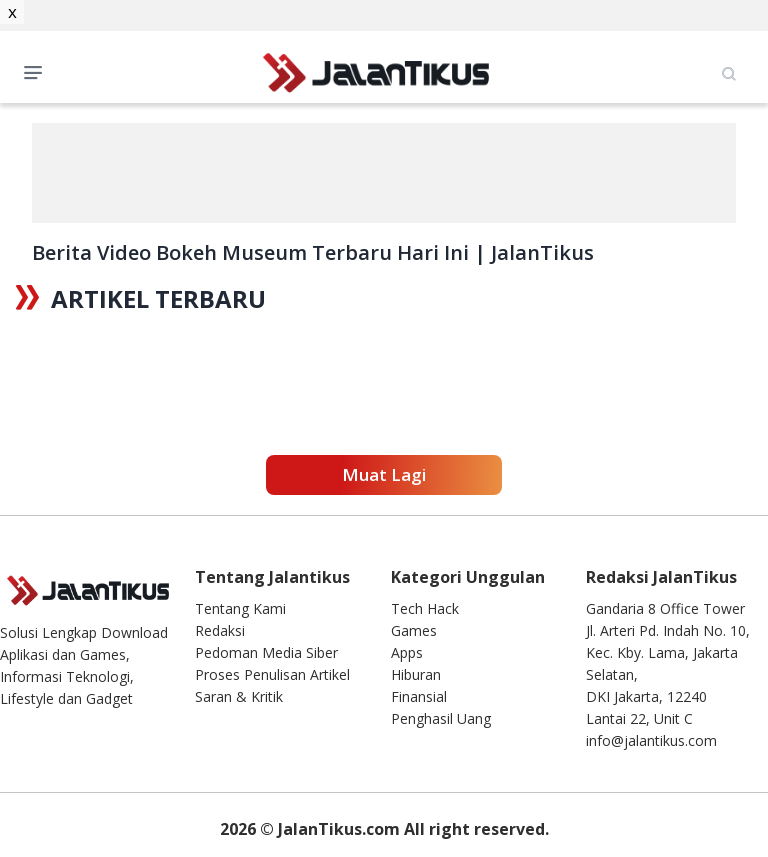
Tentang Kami (240, 608)
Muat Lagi (384, 474)
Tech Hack (425, 608)
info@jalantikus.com (651, 740)
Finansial (419, 696)
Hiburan (416, 674)
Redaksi (220, 630)
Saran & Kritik (239, 696)
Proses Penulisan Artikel (272, 674)
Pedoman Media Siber (266, 652)
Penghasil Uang (441, 718)
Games (414, 630)
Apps (407, 652)
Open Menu (38, 71)
